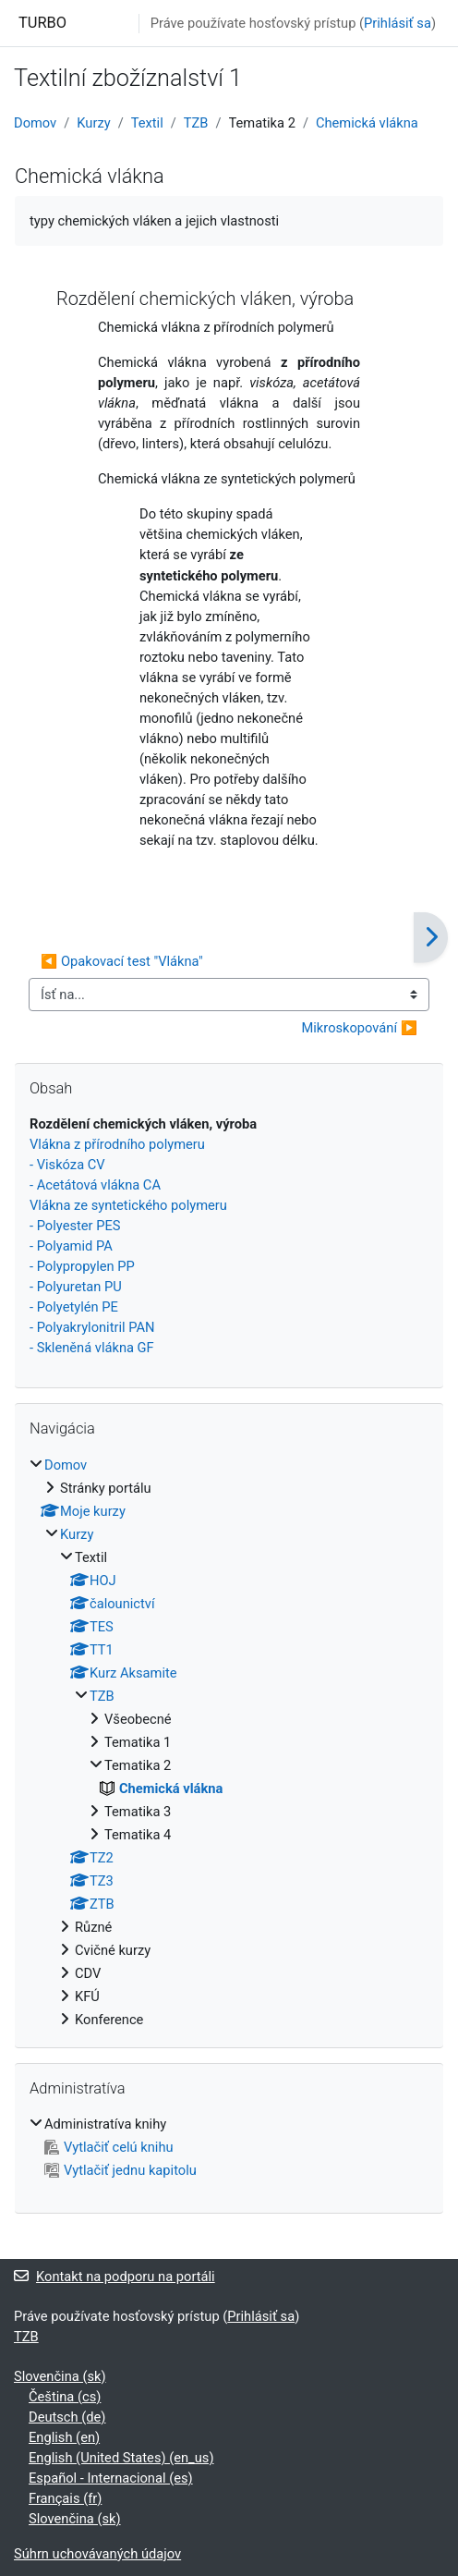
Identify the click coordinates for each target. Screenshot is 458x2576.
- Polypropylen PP (82, 1266)
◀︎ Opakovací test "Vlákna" (122, 961)
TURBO (42, 22)
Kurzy (93, 123)
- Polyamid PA (71, 1246)
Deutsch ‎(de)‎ (67, 2417)
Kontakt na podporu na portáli (114, 2276)
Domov (35, 123)
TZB (196, 123)
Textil (147, 123)
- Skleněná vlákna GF (92, 1347)
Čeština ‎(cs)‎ (65, 2396)
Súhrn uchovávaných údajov (97, 2553)
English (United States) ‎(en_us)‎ (121, 2457)
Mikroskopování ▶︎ (359, 1027)
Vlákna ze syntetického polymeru (128, 1205)
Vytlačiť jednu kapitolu (120, 2170)
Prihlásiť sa (397, 23)
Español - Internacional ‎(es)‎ (111, 2478)
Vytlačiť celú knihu (109, 2147)
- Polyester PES (75, 1225)
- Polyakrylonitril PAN (92, 1327)
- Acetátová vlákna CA (95, 1185)
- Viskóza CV (67, 1164)
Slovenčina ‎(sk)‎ (60, 2376)
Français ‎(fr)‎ (65, 2498)
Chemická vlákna (367, 123)
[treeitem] (229, 1743)
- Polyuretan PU (76, 1286)
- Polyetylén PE (74, 1307)
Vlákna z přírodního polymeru (117, 1144)
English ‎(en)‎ (64, 2437)
